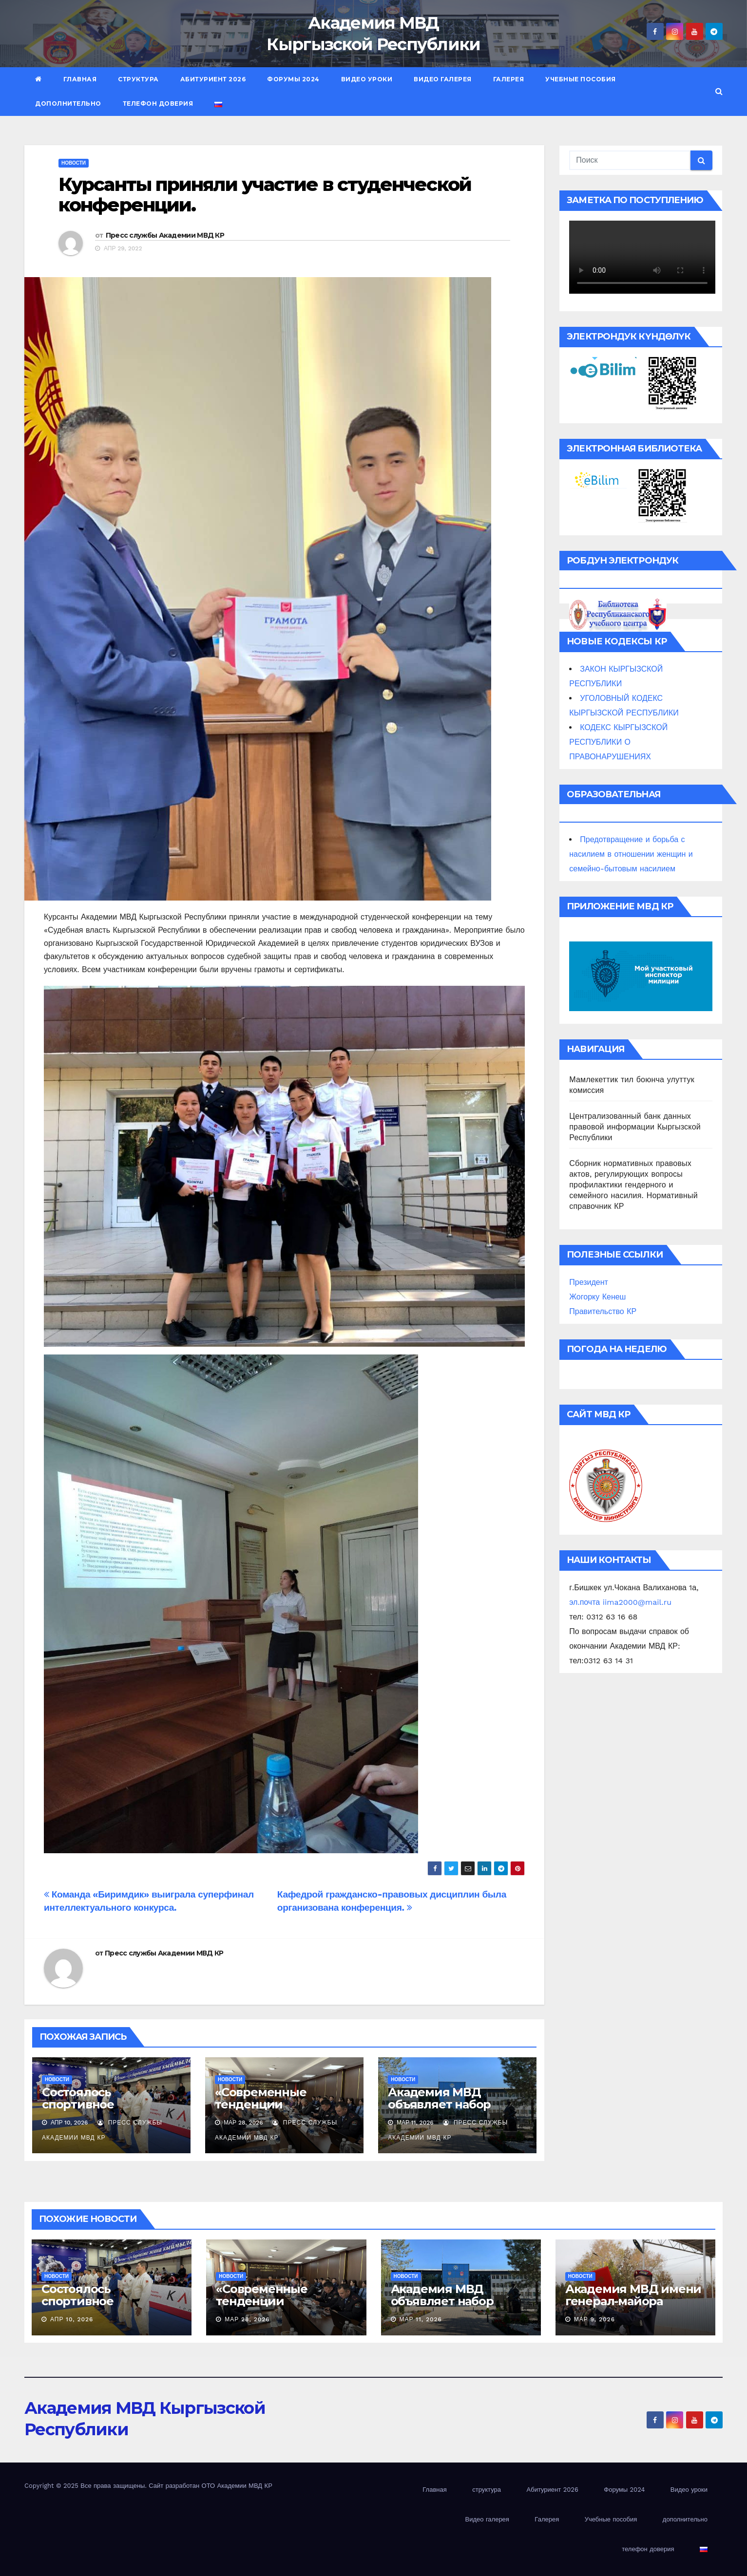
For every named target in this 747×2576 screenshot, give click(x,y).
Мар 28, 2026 (247, 2319)
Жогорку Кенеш (597, 1296)
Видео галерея (443, 79)
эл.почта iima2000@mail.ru (620, 1602)
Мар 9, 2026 (594, 2319)
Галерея (508, 79)
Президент (588, 1282)
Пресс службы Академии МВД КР (165, 235)
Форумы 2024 (293, 79)
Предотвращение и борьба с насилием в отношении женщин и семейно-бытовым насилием (631, 854)
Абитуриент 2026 (213, 79)
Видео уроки (367, 79)
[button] (719, 91)
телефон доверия (158, 103)
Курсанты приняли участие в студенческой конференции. (264, 194)
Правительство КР (602, 1311)
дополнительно (68, 103)
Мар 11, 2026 (420, 2319)
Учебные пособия (580, 79)
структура (138, 79)
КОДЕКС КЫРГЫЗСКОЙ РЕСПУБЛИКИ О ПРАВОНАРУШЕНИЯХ (618, 742)
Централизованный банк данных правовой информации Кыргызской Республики (635, 1126)
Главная (80, 79)
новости (73, 163)
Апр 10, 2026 (71, 2319)
